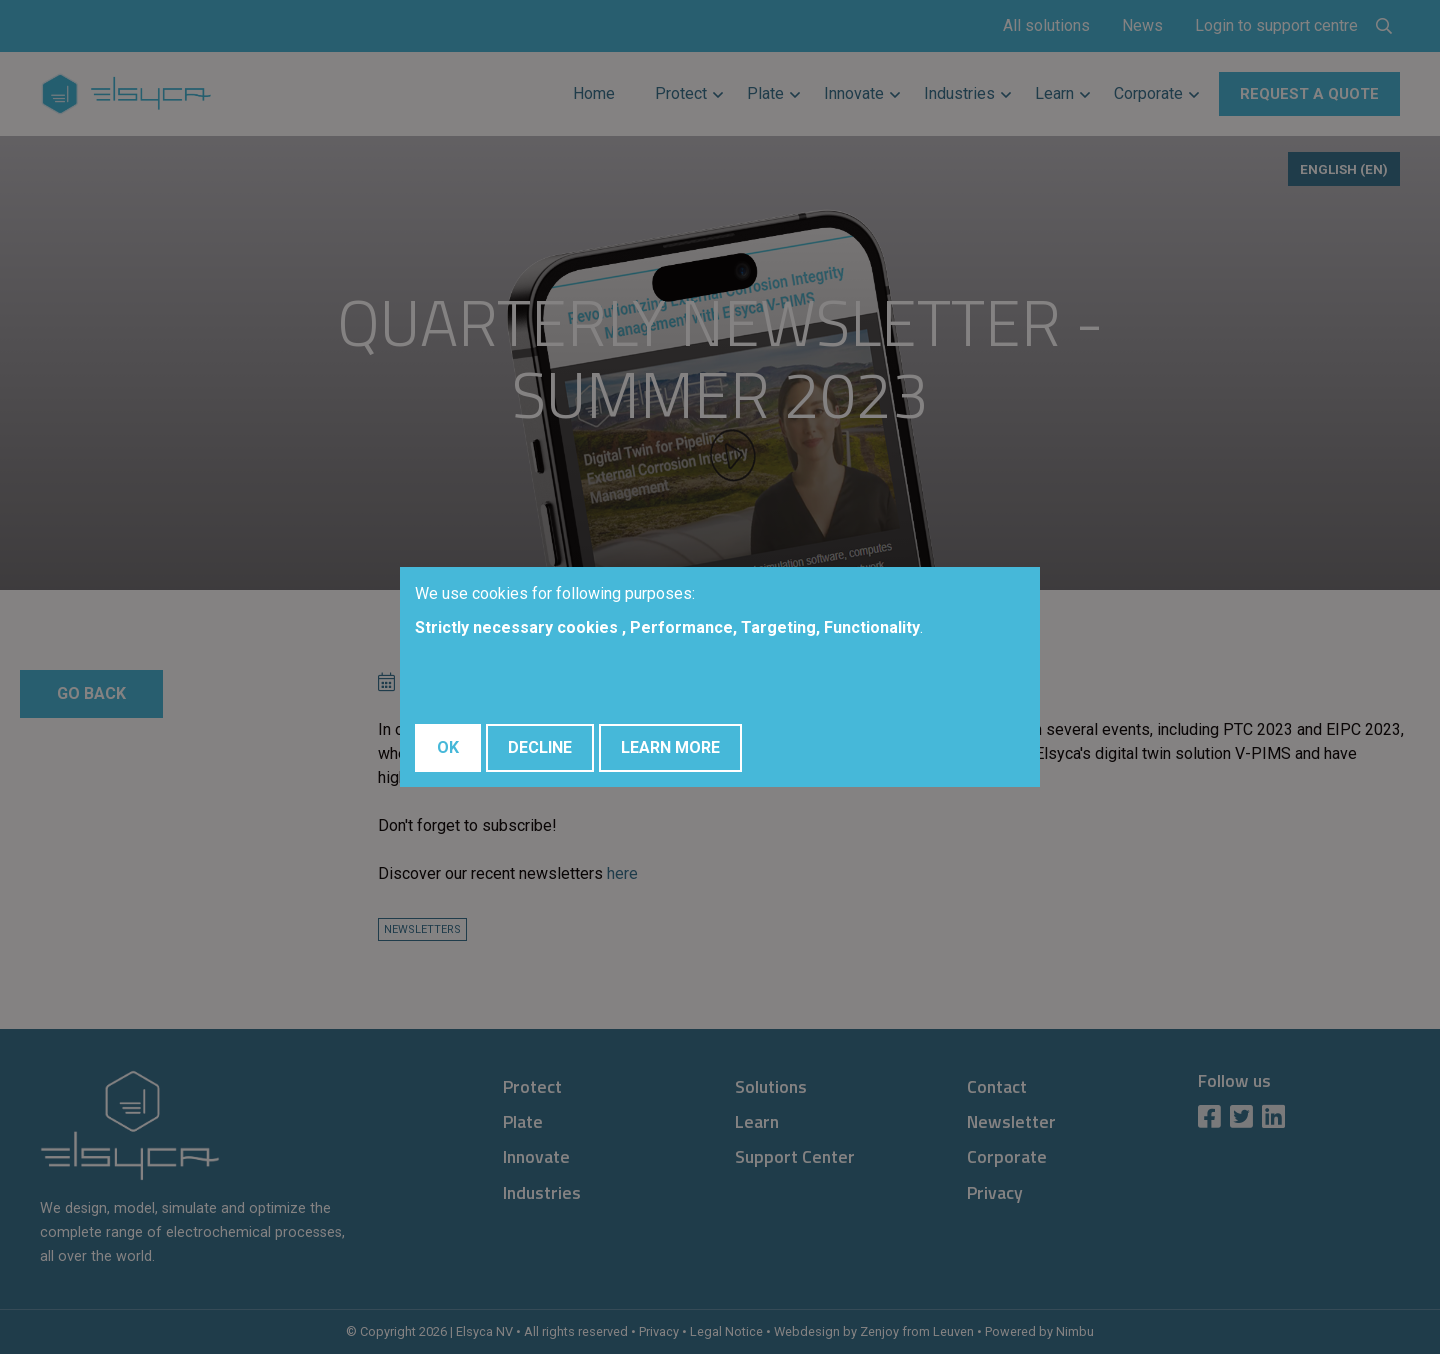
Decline (540, 747)
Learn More (670, 747)
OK (448, 747)
